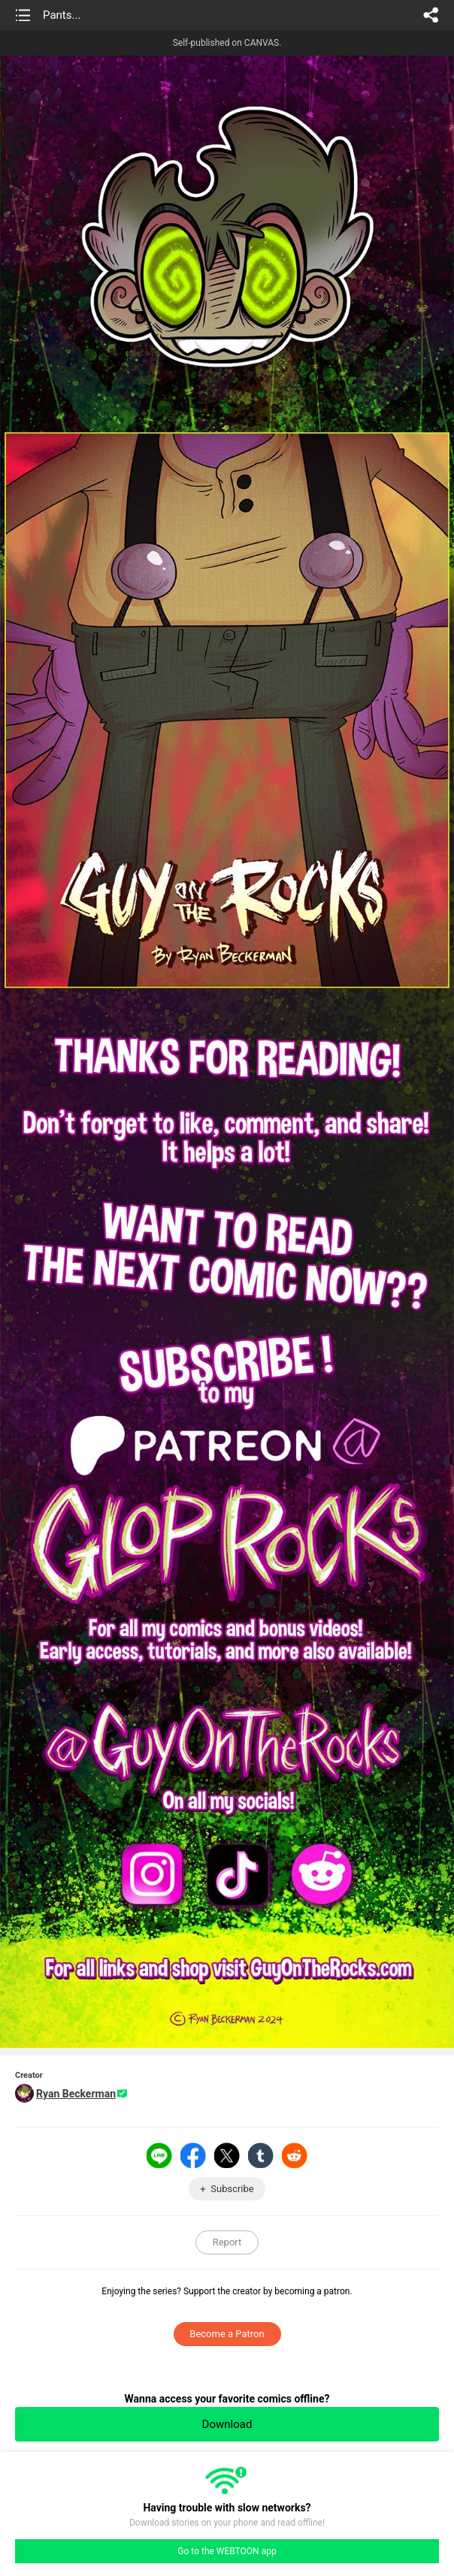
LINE (159, 2155)
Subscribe (231, 2188)
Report (227, 2242)
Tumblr (261, 2155)
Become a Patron (226, 2333)
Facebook (193, 2155)
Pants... (61, 15)
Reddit (294, 2155)
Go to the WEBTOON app (226, 2551)
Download (227, 2424)
